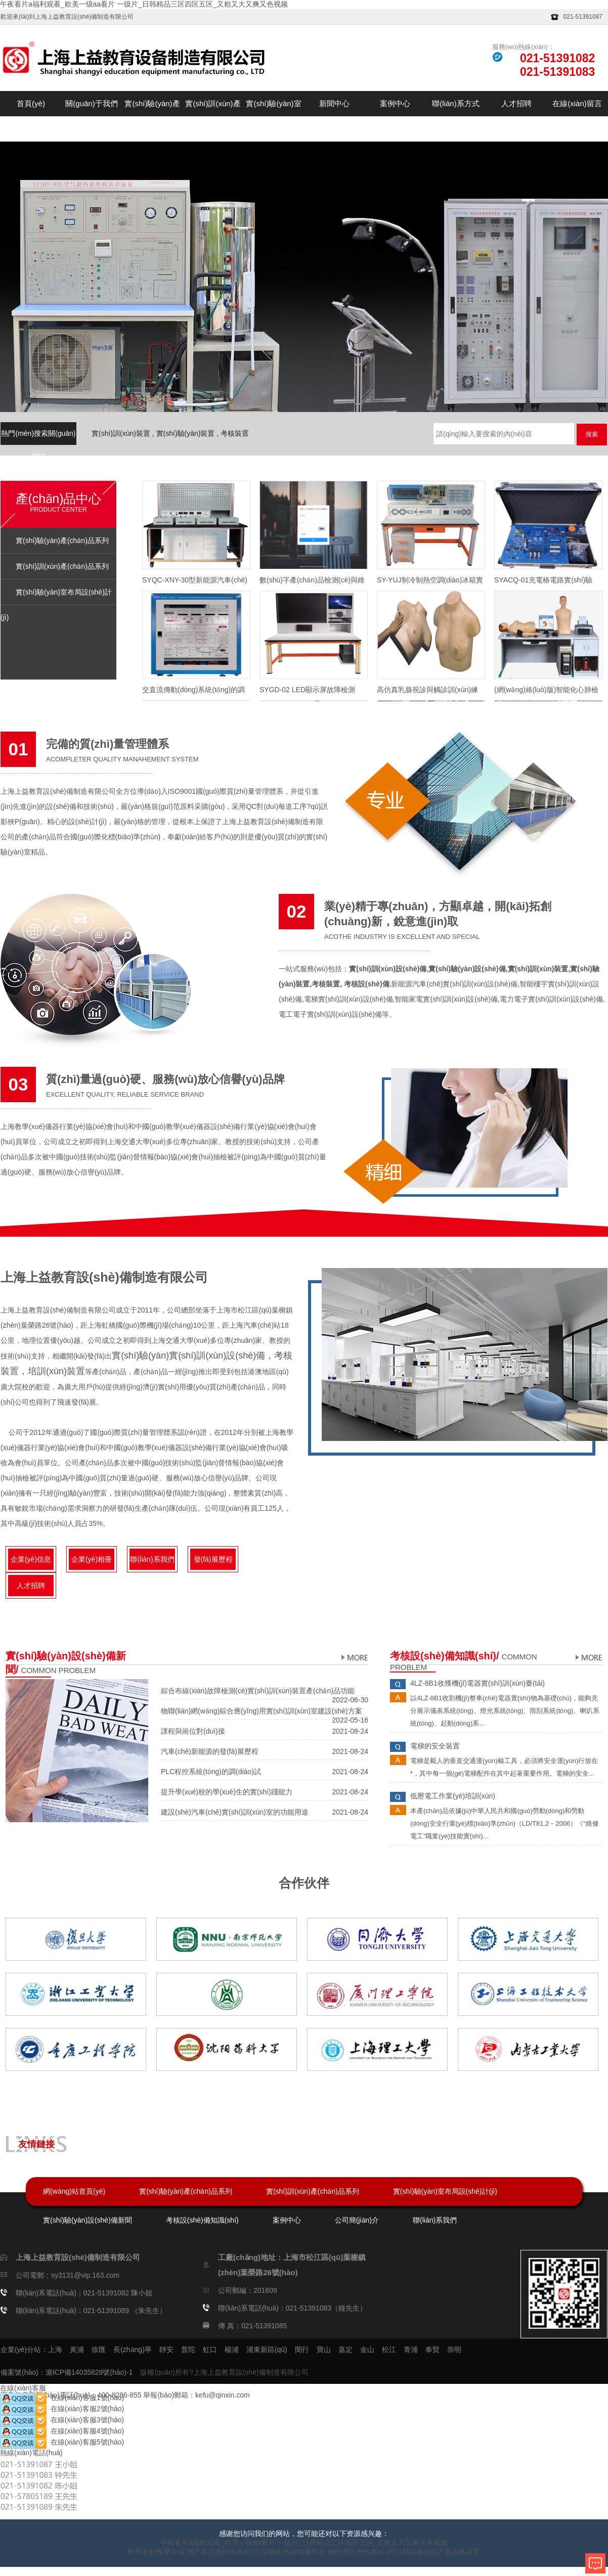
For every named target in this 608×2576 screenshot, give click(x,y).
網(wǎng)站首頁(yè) (74, 2191)
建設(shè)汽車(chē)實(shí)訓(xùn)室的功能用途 (235, 1812)
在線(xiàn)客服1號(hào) (62, 2397)
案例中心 (395, 103)
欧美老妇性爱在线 (156, 2552)
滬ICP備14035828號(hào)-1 (89, 2372)
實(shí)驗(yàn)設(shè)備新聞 (87, 2220)
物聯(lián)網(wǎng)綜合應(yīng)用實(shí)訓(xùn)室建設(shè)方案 (261, 1711)
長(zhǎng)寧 (132, 2349)
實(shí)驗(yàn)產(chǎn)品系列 (152, 116)
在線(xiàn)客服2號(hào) (62, 2409)
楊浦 (232, 2349)
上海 (55, 2349)
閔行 (302, 2349)
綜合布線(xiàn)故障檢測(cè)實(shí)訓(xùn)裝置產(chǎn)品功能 (258, 1691)
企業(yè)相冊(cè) (91, 1562)
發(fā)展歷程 (213, 1559)
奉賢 (432, 2349)
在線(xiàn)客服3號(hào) (62, 2420)
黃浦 (77, 2349)
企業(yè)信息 (31, 1559)
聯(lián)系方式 (455, 103)
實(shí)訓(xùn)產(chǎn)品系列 (212, 116)
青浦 (411, 2349)
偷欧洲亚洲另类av (355, 2552)
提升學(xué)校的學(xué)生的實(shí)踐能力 (226, 1792)
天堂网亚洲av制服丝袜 (289, 2552)
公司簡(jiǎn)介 (357, 2220)
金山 (367, 2349)
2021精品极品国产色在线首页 (433, 2552)
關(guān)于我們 (91, 103)
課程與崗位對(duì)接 (193, 1731)
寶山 (324, 2349)
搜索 (592, 434)
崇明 (454, 2349)
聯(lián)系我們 (152, 1559)
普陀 (188, 2349)
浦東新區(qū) (266, 2349)
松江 (389, 2349)
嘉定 (345, 2349)
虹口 (210, 2349)
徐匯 (99, 2349)
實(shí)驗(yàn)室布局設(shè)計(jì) (273, 116)
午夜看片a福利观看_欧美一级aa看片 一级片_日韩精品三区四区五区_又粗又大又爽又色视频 (144, 4)
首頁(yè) (31, 103)
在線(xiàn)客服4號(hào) (62, 2431)
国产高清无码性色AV (219, 2552)
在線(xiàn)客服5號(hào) (62, 2442)
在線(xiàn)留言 (577, 103)
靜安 (166, 2349)
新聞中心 (334, 103)
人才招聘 (516, 103)
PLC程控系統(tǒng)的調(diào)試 (211, 1772)
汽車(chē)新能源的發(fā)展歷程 (209, 1751)
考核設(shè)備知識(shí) (202, 2220)
